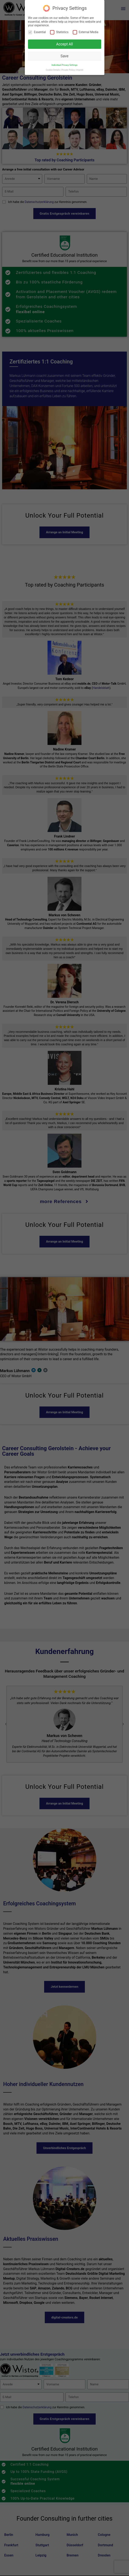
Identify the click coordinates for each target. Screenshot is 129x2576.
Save (64, 56)
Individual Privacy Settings (64, 65)
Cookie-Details (53, 70)
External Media (85, 32)
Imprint (79, 70)
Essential (37, 32)
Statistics (59, 32)
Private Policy (68, 70)
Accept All (64, 44)
